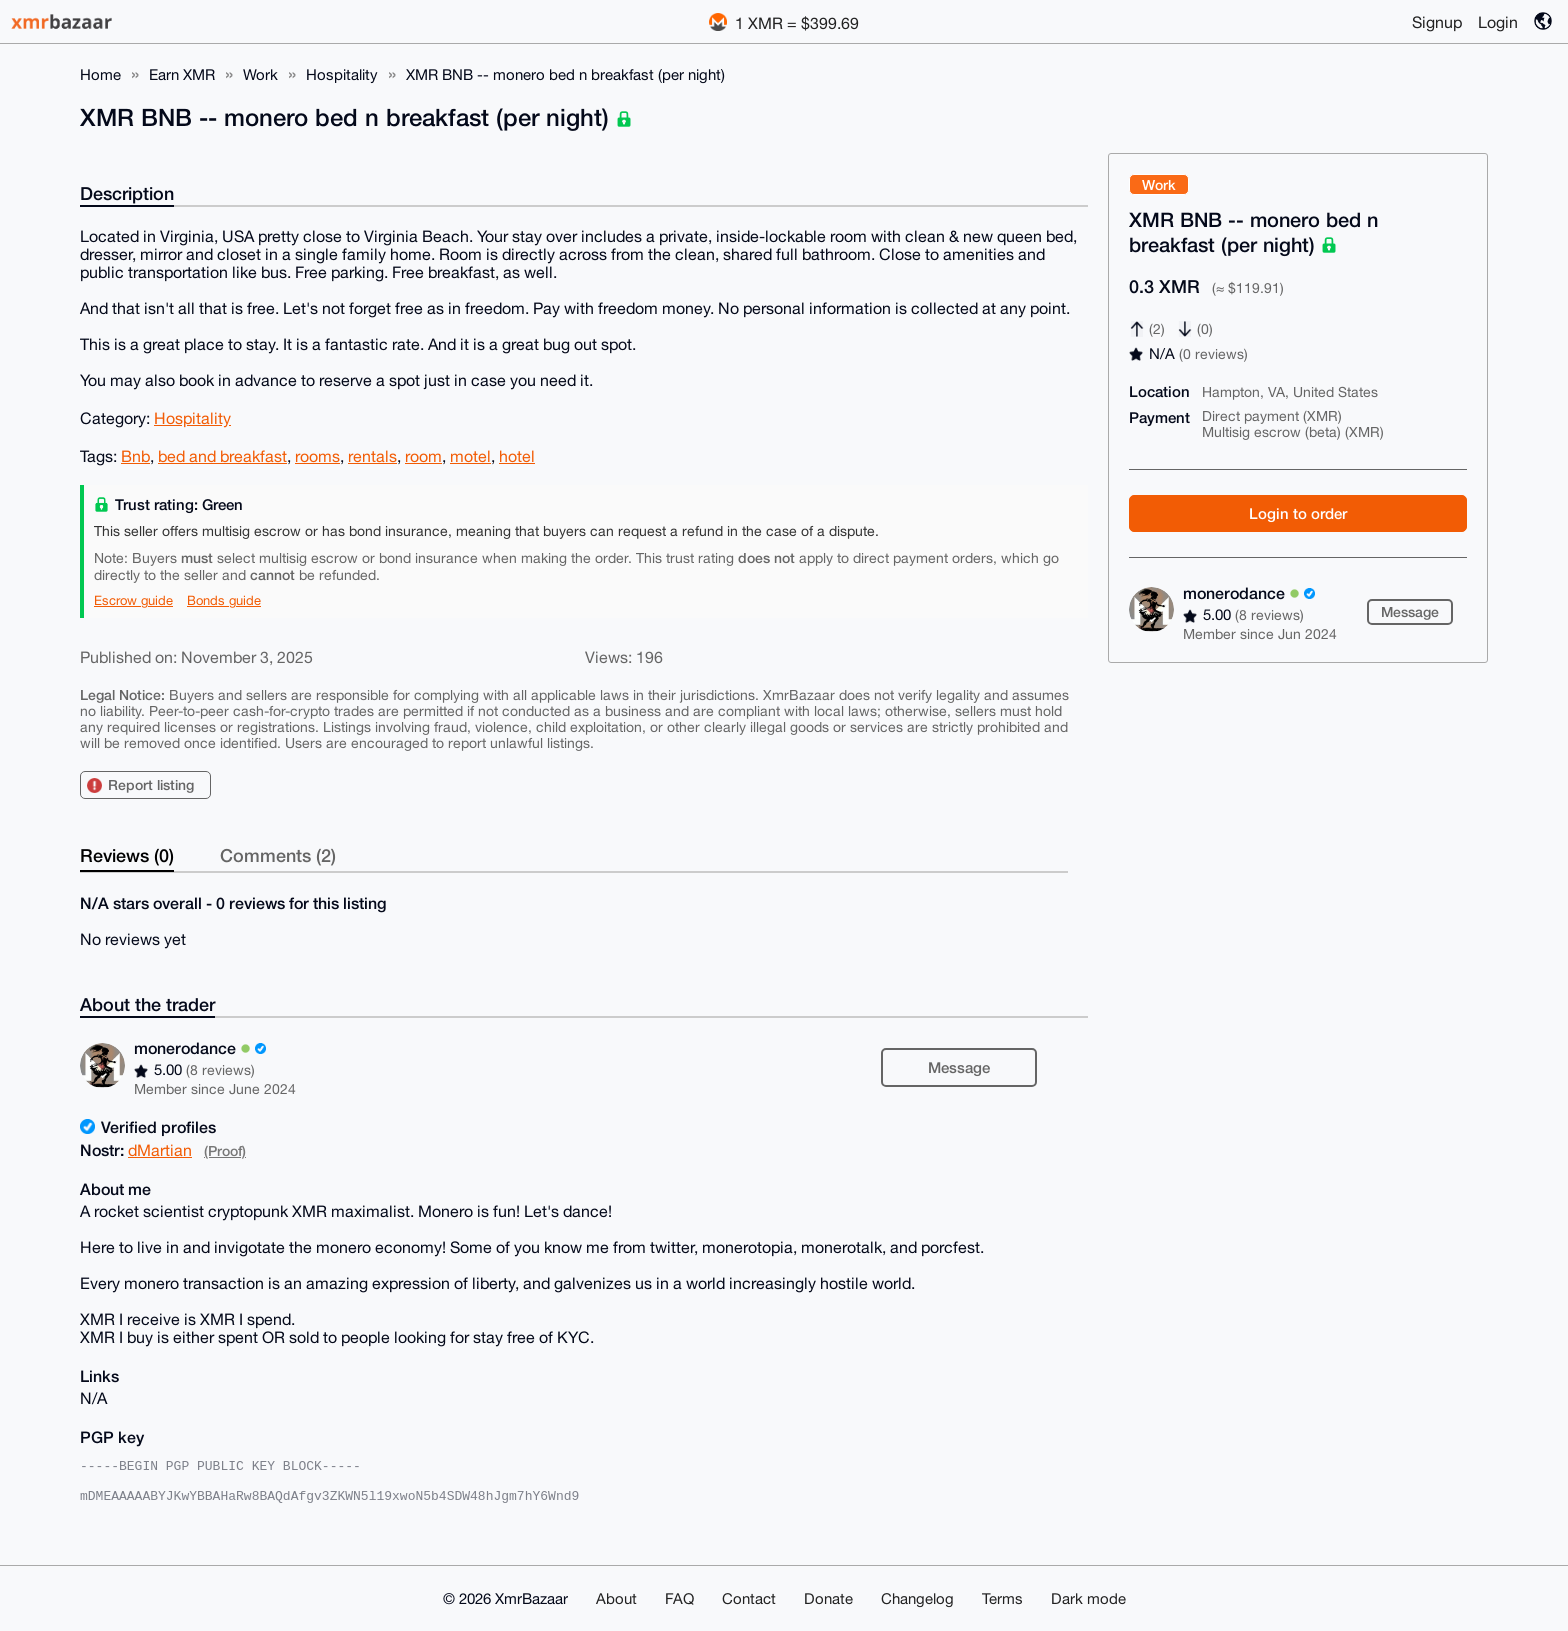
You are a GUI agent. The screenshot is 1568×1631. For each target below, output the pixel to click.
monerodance (1249, 592)
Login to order (1298, 513)
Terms (1002, 1598)
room (423, 456)
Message (1410, 611)
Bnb (135, 456)
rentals (372, 456)
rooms (317, 456)
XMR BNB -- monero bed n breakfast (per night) (565, 74)
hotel (517, 456)
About (616, 1598)
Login (1498, 22)
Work (260, 74)
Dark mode (1088, 1598)
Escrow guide (133, 600)
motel (470, 456)
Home (100, 74)
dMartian (160, 1150)
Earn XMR (182, 74)
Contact (749, 1598)
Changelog (917, 1598)
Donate (828, 1598)
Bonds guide (224, 600)
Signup (1437, 22)
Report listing (151, 784)
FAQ (679, 1598)
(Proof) (225, 1150)
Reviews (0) (127, 855)
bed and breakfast (222, 456)
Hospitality (342, 74)
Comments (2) (278, 855)
